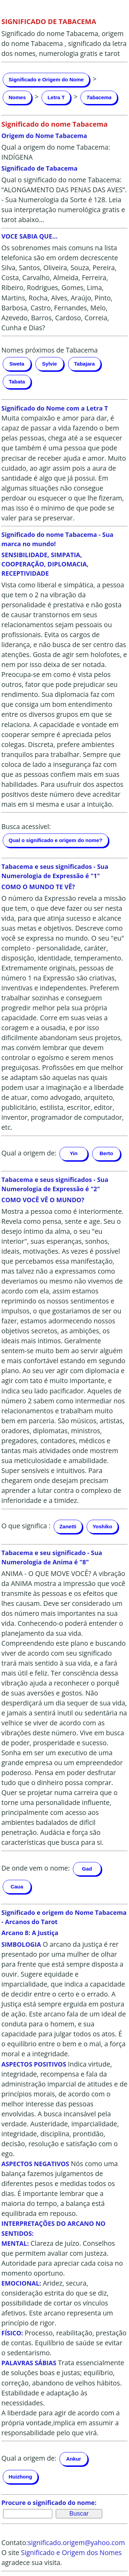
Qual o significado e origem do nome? (56, 840)
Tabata (17, 381)
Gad (87, 1869)
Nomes (17, 97)
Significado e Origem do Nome (46, 79)
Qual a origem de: (28, 1153)
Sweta (16, 364)
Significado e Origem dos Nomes (71, 2552)
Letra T (56, 97)
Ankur (73, 2459)
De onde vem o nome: (35, 1868)
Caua (17, 1886)
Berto (106, 1153)
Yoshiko (102, 1526)
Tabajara (84, 364)
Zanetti (68, 1526)
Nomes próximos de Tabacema (49, 350)
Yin (74, 1153)
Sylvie (49, 364)
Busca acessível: (26, 826)
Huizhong (20, 2477)
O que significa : (26, 1525)
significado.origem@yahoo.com (76, 2542)
